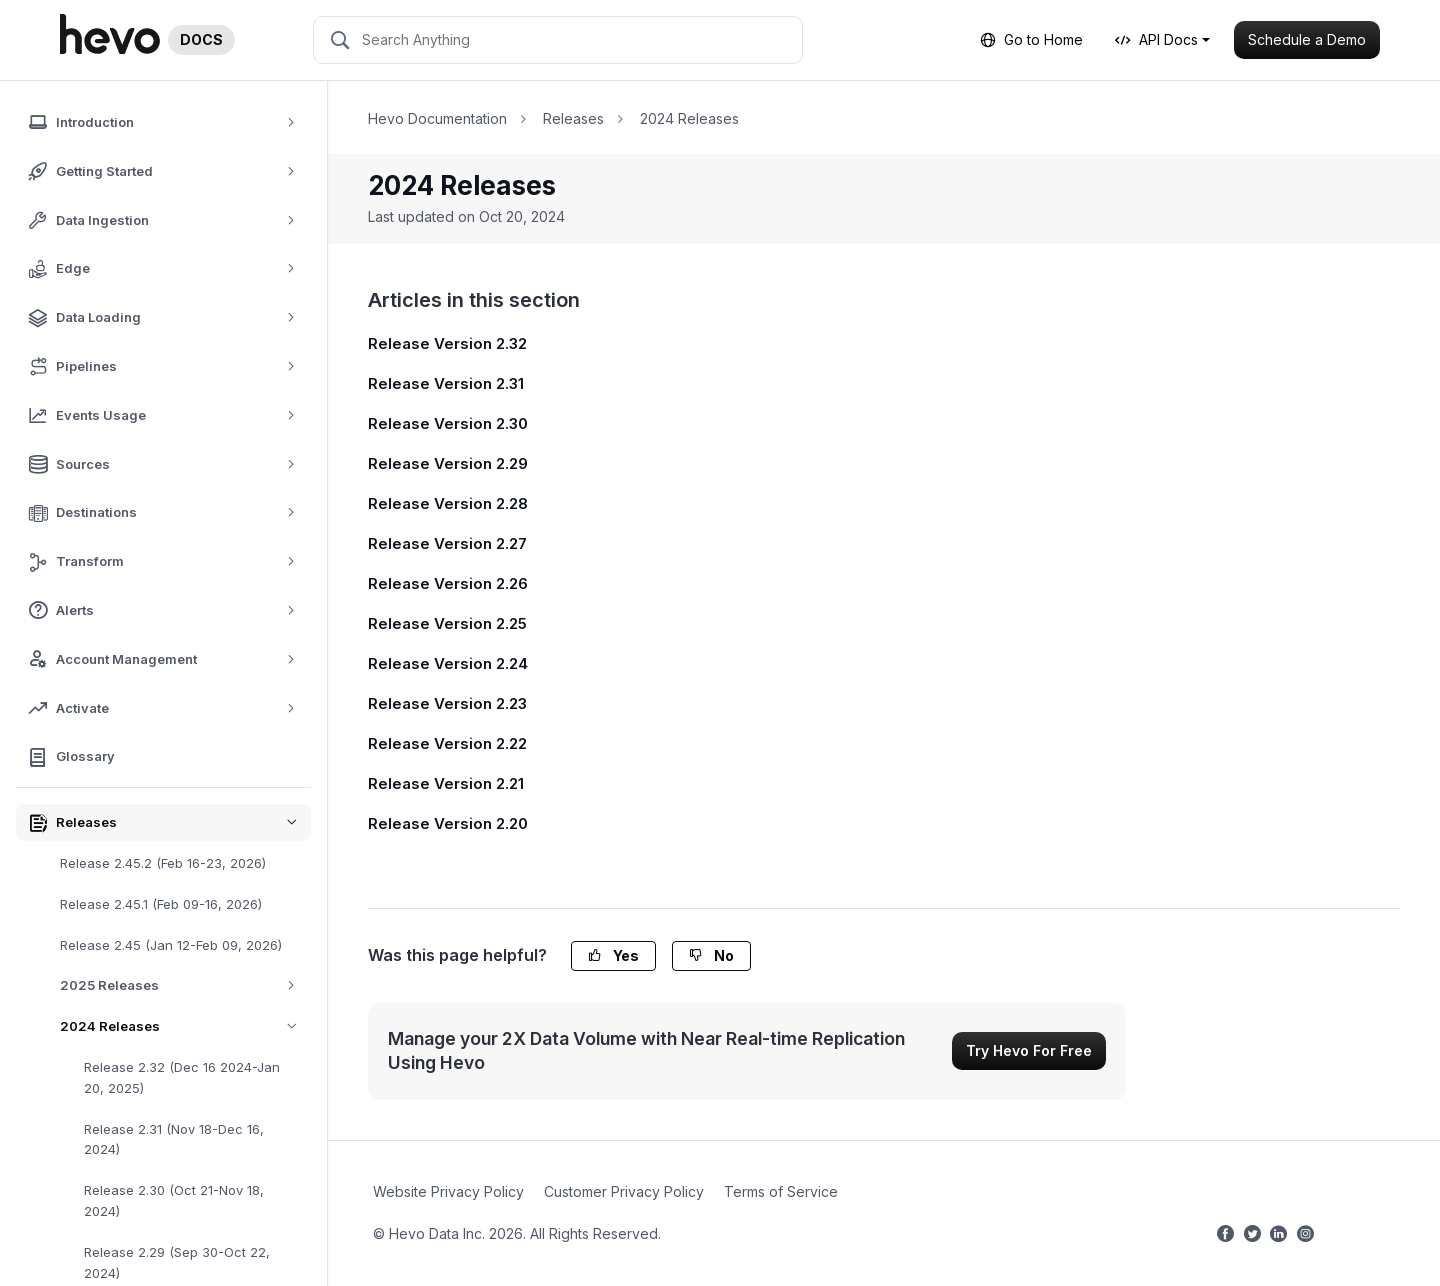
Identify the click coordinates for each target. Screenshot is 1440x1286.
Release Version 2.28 (448, 503)
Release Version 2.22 (447, 743)
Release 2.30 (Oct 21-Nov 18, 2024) (174, 1200)
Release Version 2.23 (447, 703)
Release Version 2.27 (447, 543)
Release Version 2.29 (448, 463)
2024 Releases (185, 1026)
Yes (613, 955)
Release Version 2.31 (446, 383)
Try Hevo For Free (1029, 1050)
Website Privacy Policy (448, 1191)
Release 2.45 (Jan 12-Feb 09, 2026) (171, 945)
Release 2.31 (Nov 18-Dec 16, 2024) (174, 1139)
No (711, 955)
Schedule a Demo (1307, 39)
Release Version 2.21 (446, 783)
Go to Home (1031, 39)
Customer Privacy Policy (624, 1191)
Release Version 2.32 (447, 343)
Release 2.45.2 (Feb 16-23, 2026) (163, 863)
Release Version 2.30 (448, 423)
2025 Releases (184, 985)
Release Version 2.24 (448, 663)
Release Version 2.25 (447, 623)
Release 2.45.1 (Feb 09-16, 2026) (161, 904)
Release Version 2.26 (448, 583)
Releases (573, 118)
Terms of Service (781, 1191)
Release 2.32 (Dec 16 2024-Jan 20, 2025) (182, 1077)
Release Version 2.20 (448, 823)
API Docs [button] (1156, 39)
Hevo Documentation (437, 118)
